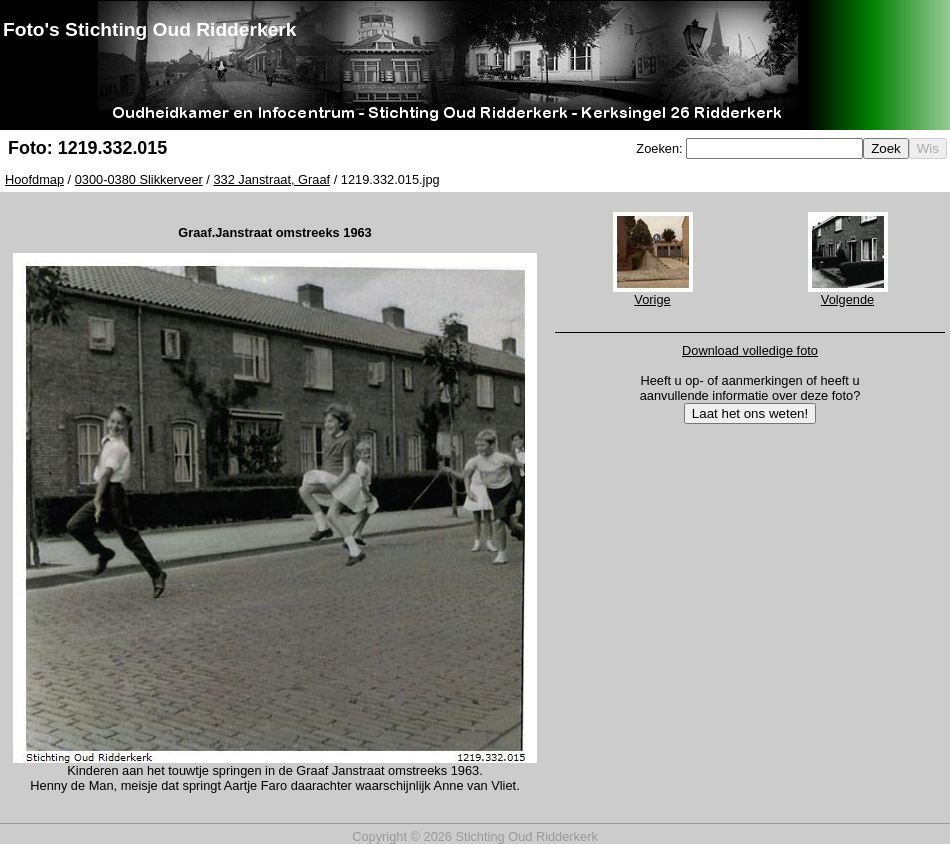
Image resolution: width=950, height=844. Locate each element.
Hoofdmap (34, 179)
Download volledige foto (750, 350)
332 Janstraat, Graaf (271, 179)
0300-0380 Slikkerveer (139, 179)
